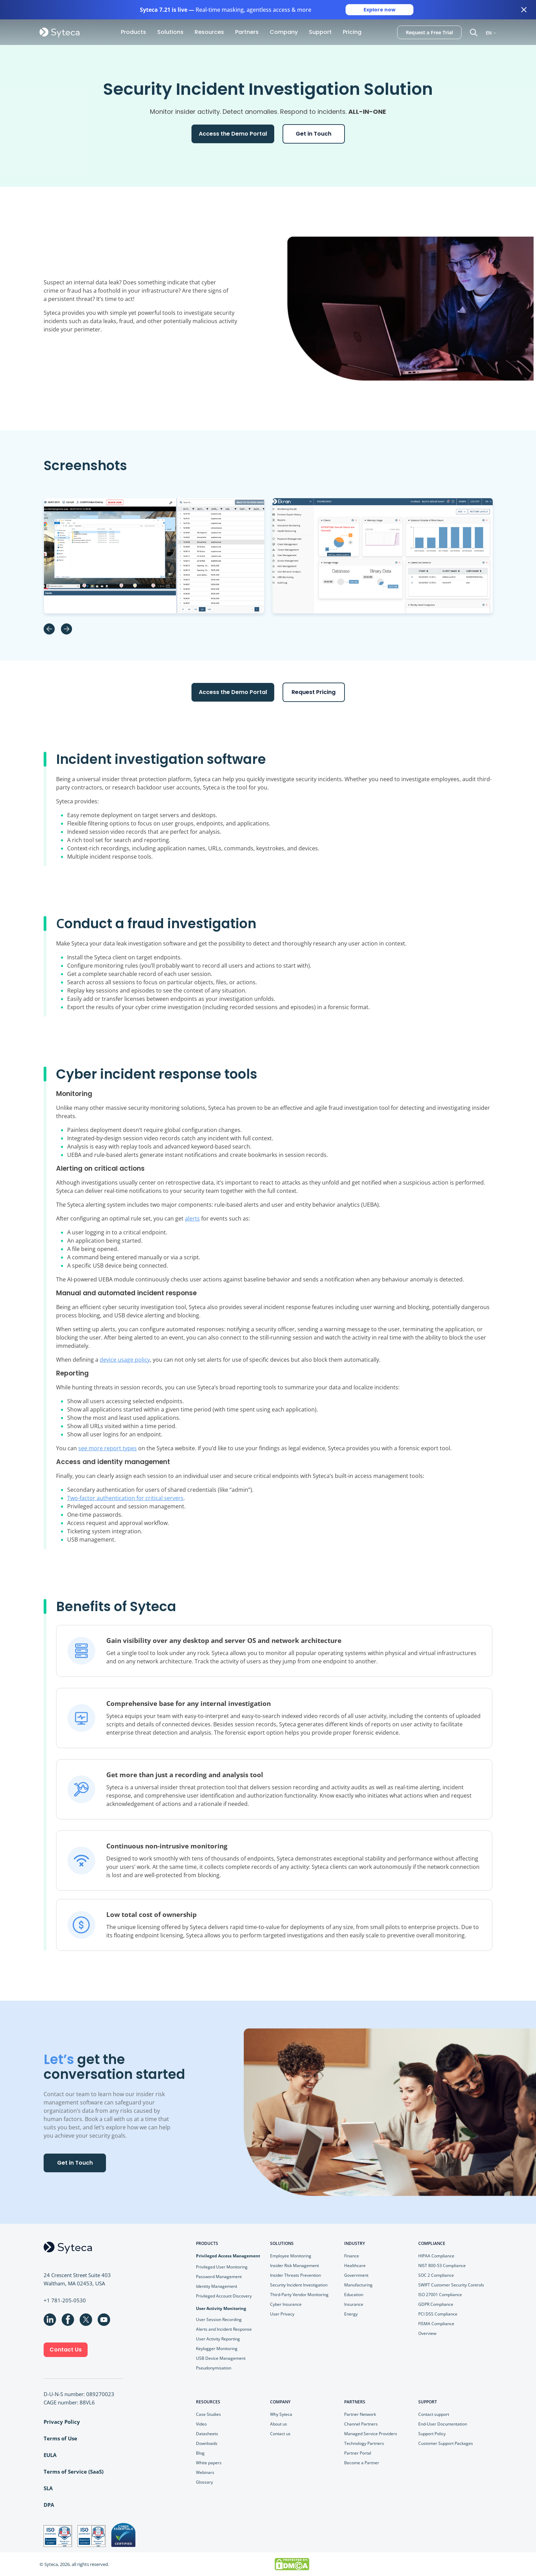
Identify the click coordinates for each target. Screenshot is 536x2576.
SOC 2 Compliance (436, 2275)
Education (353, 2295)
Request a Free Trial (429, 32)
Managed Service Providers (370, 2434)
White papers (209, 2463)
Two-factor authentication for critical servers (125, 1498)
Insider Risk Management (294, 2265)
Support (320, 32)
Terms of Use (60, 2438)
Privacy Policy (62, 2421)
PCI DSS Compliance (437, 2314)
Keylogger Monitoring (217, 2348)
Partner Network (360, 2414)
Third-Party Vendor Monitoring (299, 2295)
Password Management (219, 2277)
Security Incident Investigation (299, 2285)
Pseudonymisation (213, 2368)
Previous (49, 628)
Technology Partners (364, 2443)
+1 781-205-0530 (65, 2300)
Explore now (379, 9)
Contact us (280, 2434)
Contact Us (66, 2350)
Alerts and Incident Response (224, 2329)
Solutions (170, 32)
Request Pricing (314, 692)
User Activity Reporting (218, 2339)
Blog (200, 2453)
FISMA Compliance (436, 2324)
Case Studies (208, 2414)
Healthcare (355, 2265)
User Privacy (282, 2314)
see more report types (107, 1448)
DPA (49, 2504)
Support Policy (432, 2434)
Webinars (205, 2472)
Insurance (353, 2304)
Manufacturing (358, 2285)
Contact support (433, 2414)
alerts (192, 1218)
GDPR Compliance (435, 2304)
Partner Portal (357, 2453)
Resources (209, 32)
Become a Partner (361, 2463)
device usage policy (125, 1359)
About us (278, 2424)
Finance (351, 2256)
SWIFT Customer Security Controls (451, 2285)
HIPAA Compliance (436, 2256)
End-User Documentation (442, 2424)
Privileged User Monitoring (222, 2267)
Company (284, 32)
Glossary (204, 2482)
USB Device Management (220, 2358)
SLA (48, 2488)
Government (356, 2275)
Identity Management (216, 2286)
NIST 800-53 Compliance (442, 2265)
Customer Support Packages (445, 2443)
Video (201, 2424)
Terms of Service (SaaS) (74, 2471)
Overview (427, 2333)
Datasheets (207, 2434)
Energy (351, 2314)
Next (66, 628)
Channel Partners (361, 2424)
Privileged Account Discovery (224, 2296)
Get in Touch (313, 134)
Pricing (352, 32)
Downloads (206, 2443)
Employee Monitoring (290, 2256)
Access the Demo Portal (233, 134)
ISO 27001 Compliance (440, 2295)
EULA (50, 2454)
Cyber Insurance (286, 2304)
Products (133, 32)
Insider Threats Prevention (295, 2275)
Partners (247, 32)
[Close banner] (524, 9)
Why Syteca (281, 2414)
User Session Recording (219, 2319)
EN (489, 32)
